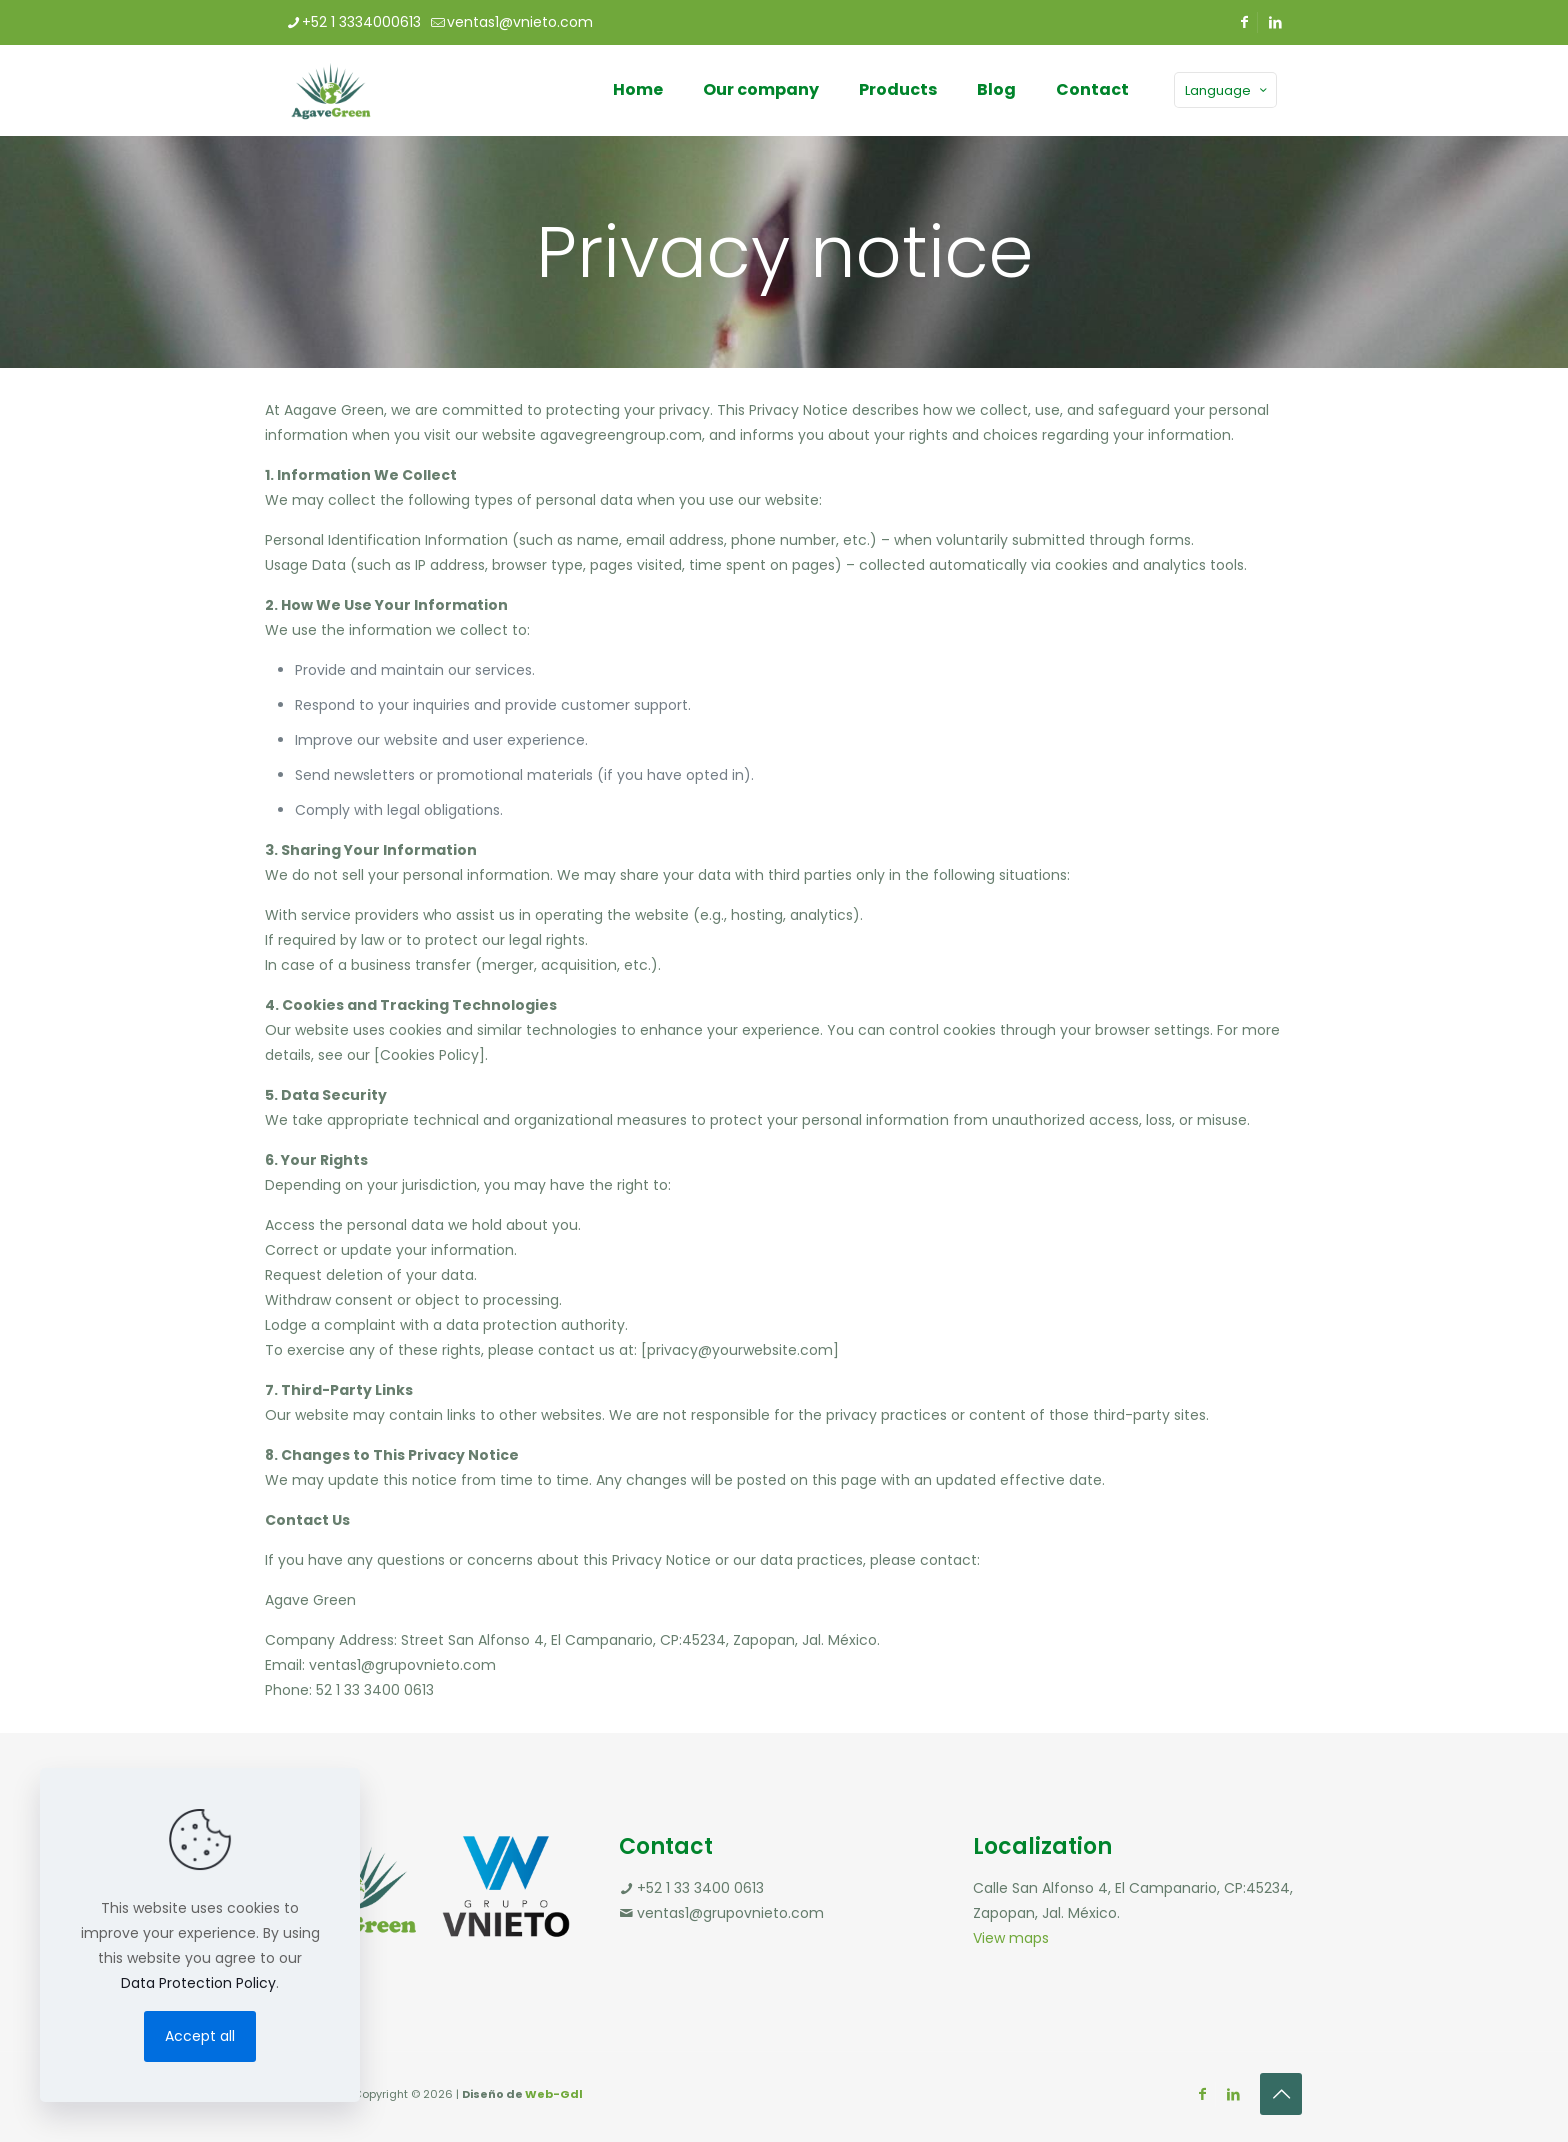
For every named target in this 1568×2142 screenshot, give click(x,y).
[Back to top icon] (1281, 2094)
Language (1227, 90)
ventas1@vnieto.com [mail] (520, 22)
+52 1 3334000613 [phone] (361, 22)
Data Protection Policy (198, 1983)
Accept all (200, 2036)
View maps (1011, 1938)
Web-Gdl (554, 2094)
